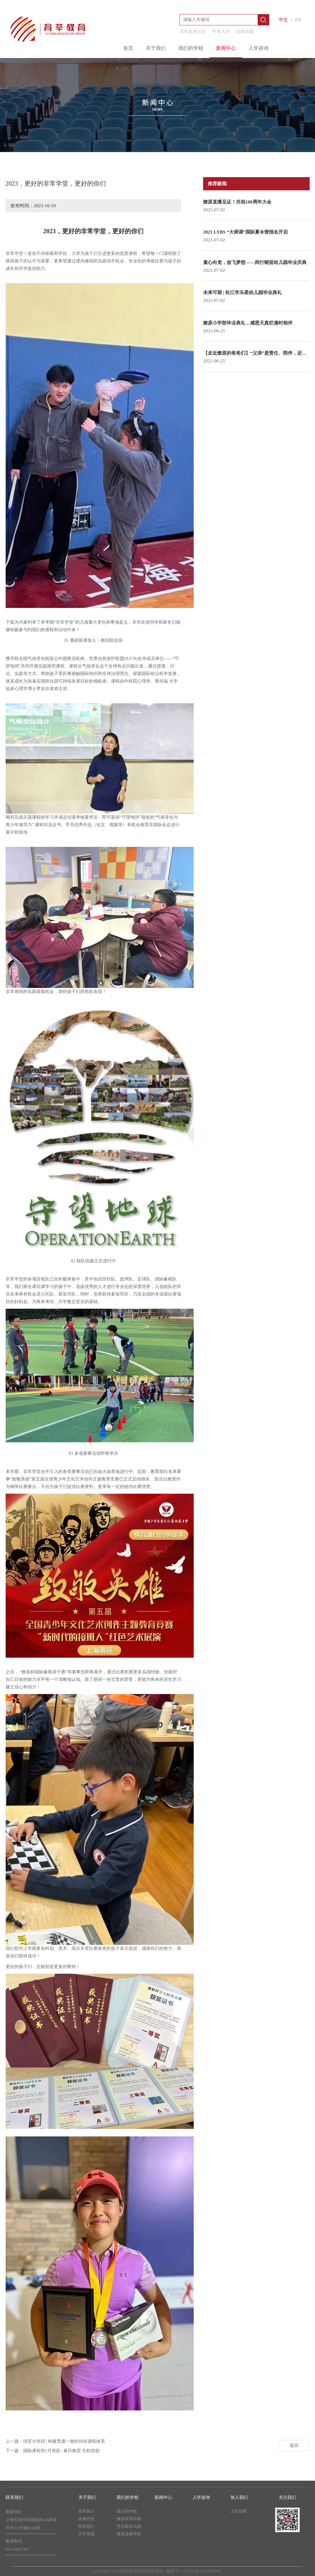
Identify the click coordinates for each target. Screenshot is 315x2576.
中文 (283, 19)
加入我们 (133, 68)
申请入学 (221, 31)
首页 (128, 48)
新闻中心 (226, 48)
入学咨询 (259, 48)
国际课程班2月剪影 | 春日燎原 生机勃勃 (61, 2450)
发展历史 (86, 2518)
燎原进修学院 (129, 2533)
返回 (294, 2445)
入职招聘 (238, 2511)
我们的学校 (190, 48)
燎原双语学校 (129, 2518)
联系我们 (86, 2526)
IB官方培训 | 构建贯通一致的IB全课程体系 (64, 2441)
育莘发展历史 (193, 31)
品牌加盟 (245, 31)
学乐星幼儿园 (129, 2526)
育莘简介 (86, 2511)
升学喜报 (86, 2533)
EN (298, 19)
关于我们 (156, 48)
